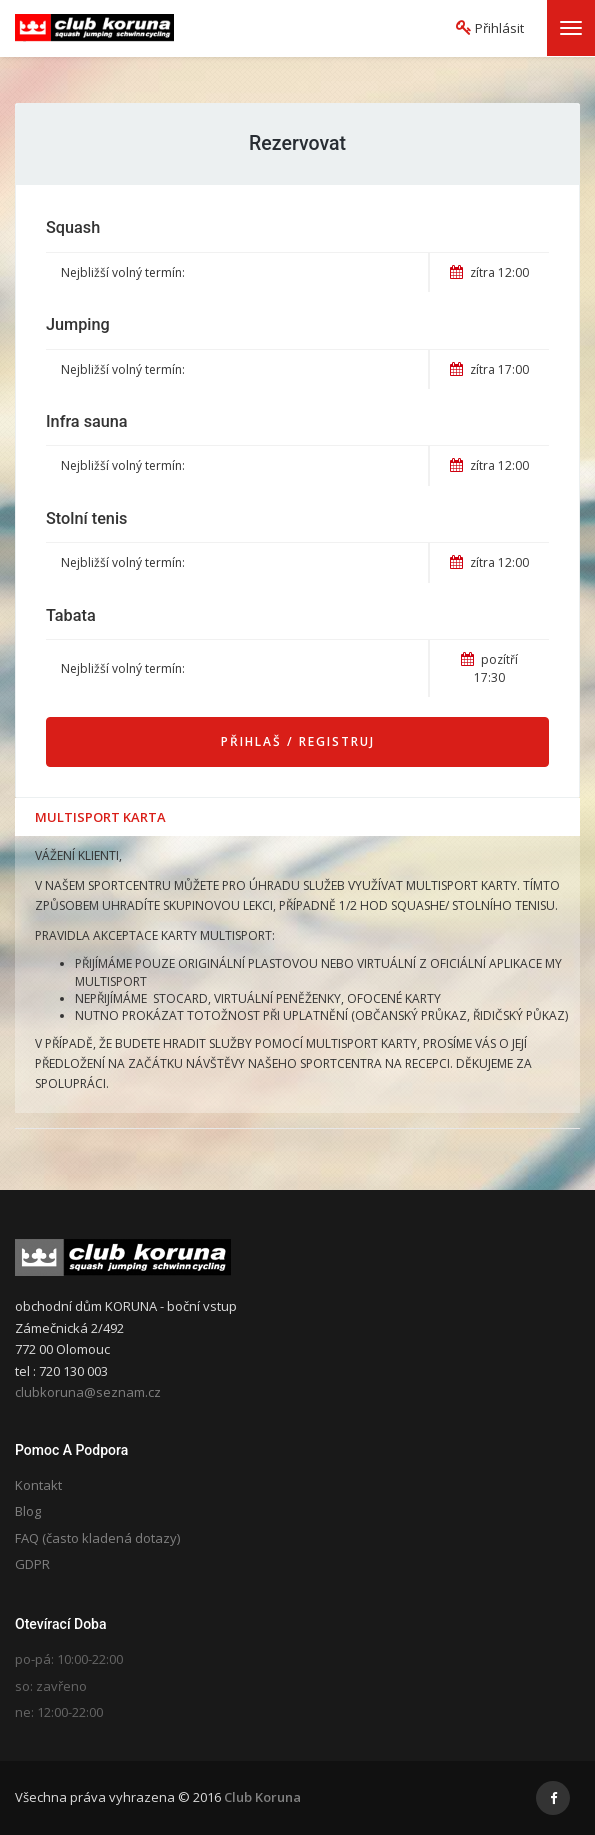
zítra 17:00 (489, 369)
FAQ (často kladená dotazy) (97, 1538)
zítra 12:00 (489, 272)
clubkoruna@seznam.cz (88, 1392)
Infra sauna (87, 421)
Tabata (71, 615)
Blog (28, 1511)
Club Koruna (262, 1797)
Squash (73, 227)
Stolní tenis (86, 518)
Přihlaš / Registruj (298, 741)
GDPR (32, 1564)
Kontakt (38, 1485)
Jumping (78, 324)
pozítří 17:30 (489, 668)
